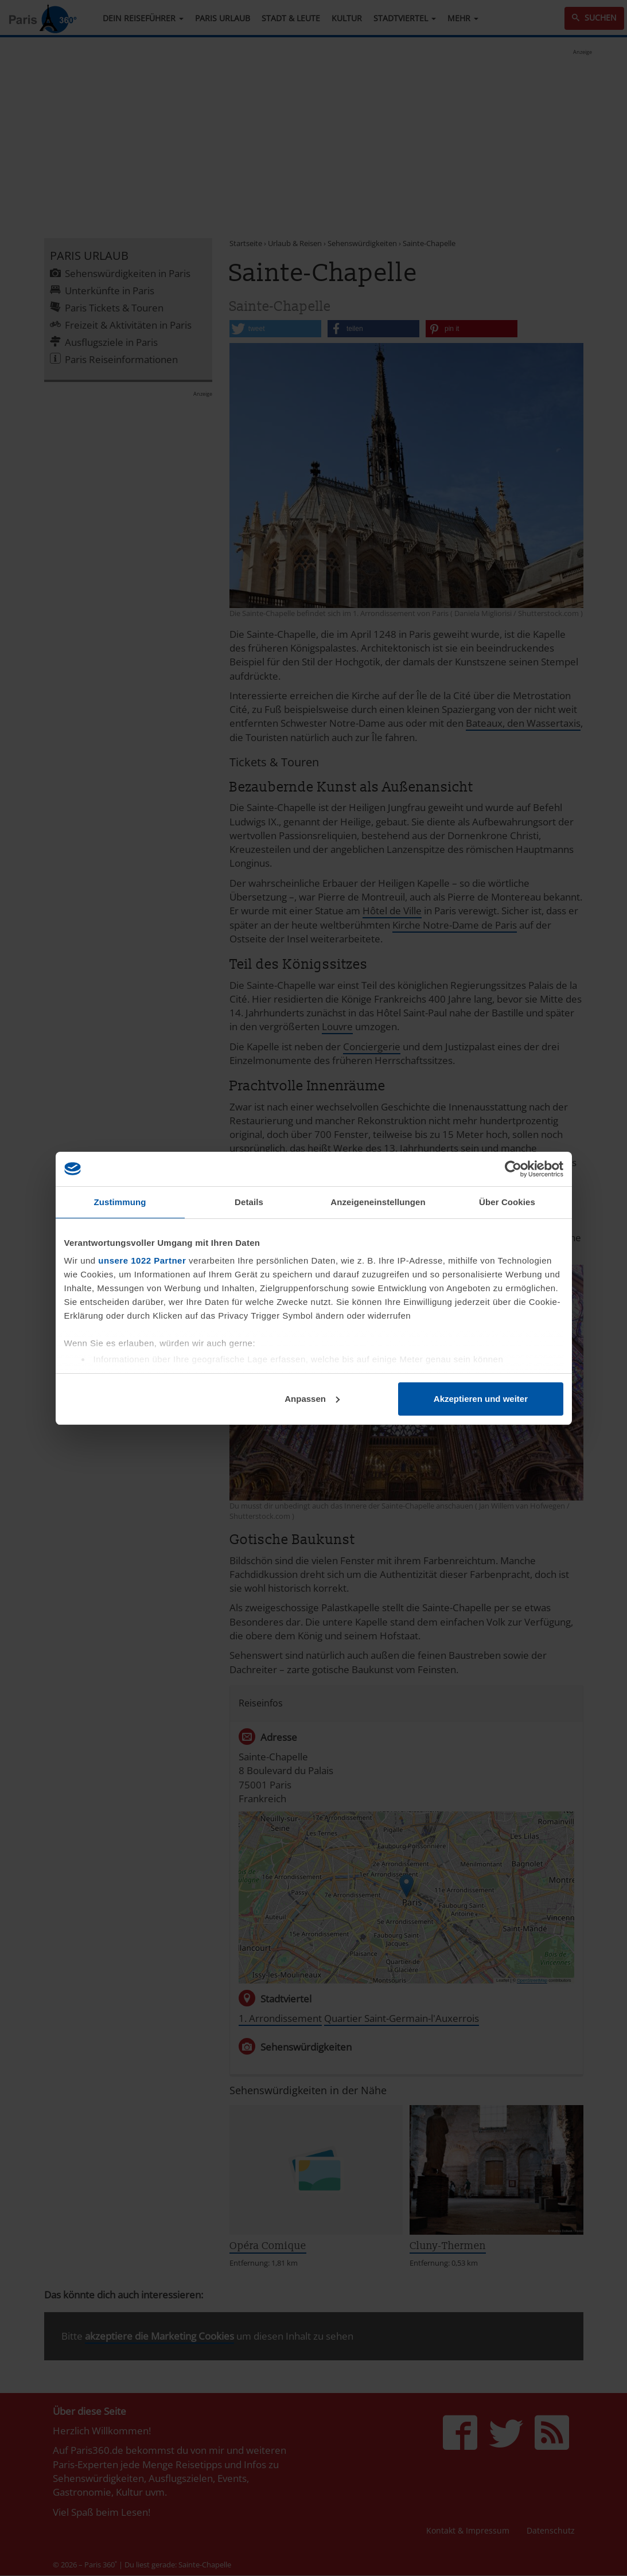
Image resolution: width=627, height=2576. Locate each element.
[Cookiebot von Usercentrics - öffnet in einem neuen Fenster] (513, 1169)
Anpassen (312, 1399)
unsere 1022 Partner (142, 1260)
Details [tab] (249, 1202)
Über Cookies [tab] (507, 1202)
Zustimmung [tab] (120, 1202)
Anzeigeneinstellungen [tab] (377, 1202)
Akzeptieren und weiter (481, 1399)
